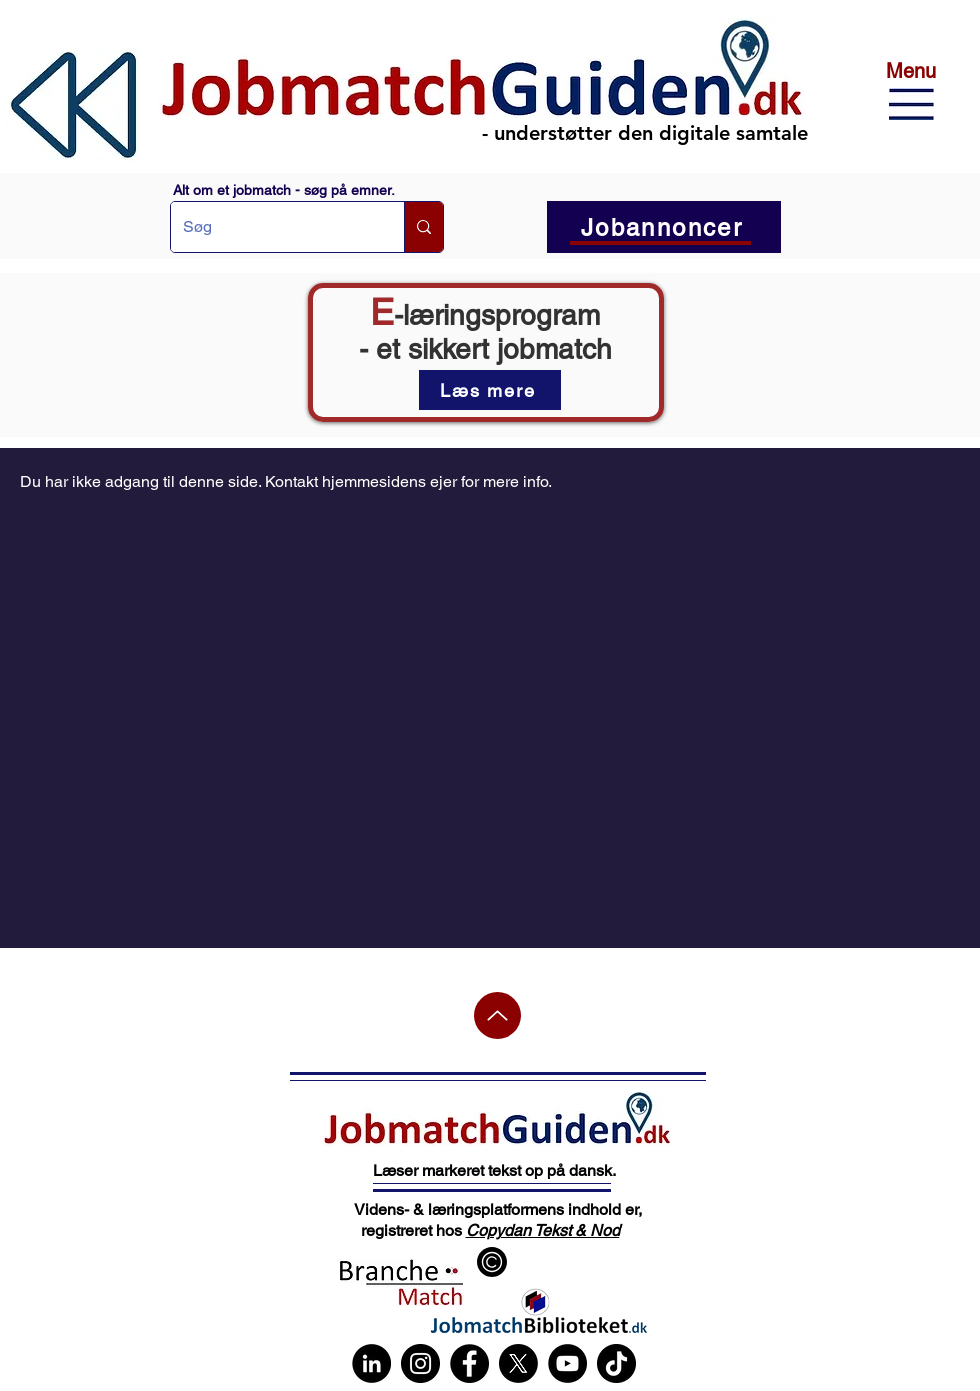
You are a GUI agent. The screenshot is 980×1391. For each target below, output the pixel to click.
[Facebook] (469, 1363)
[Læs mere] (490, 390)
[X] (518, 1363)
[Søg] (272, 227)
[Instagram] (420, 1363)
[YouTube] (567, 1363)
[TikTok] (616, 1363)
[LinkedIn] (371, 1363)
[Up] (497, 1015)
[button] (911, 104)
